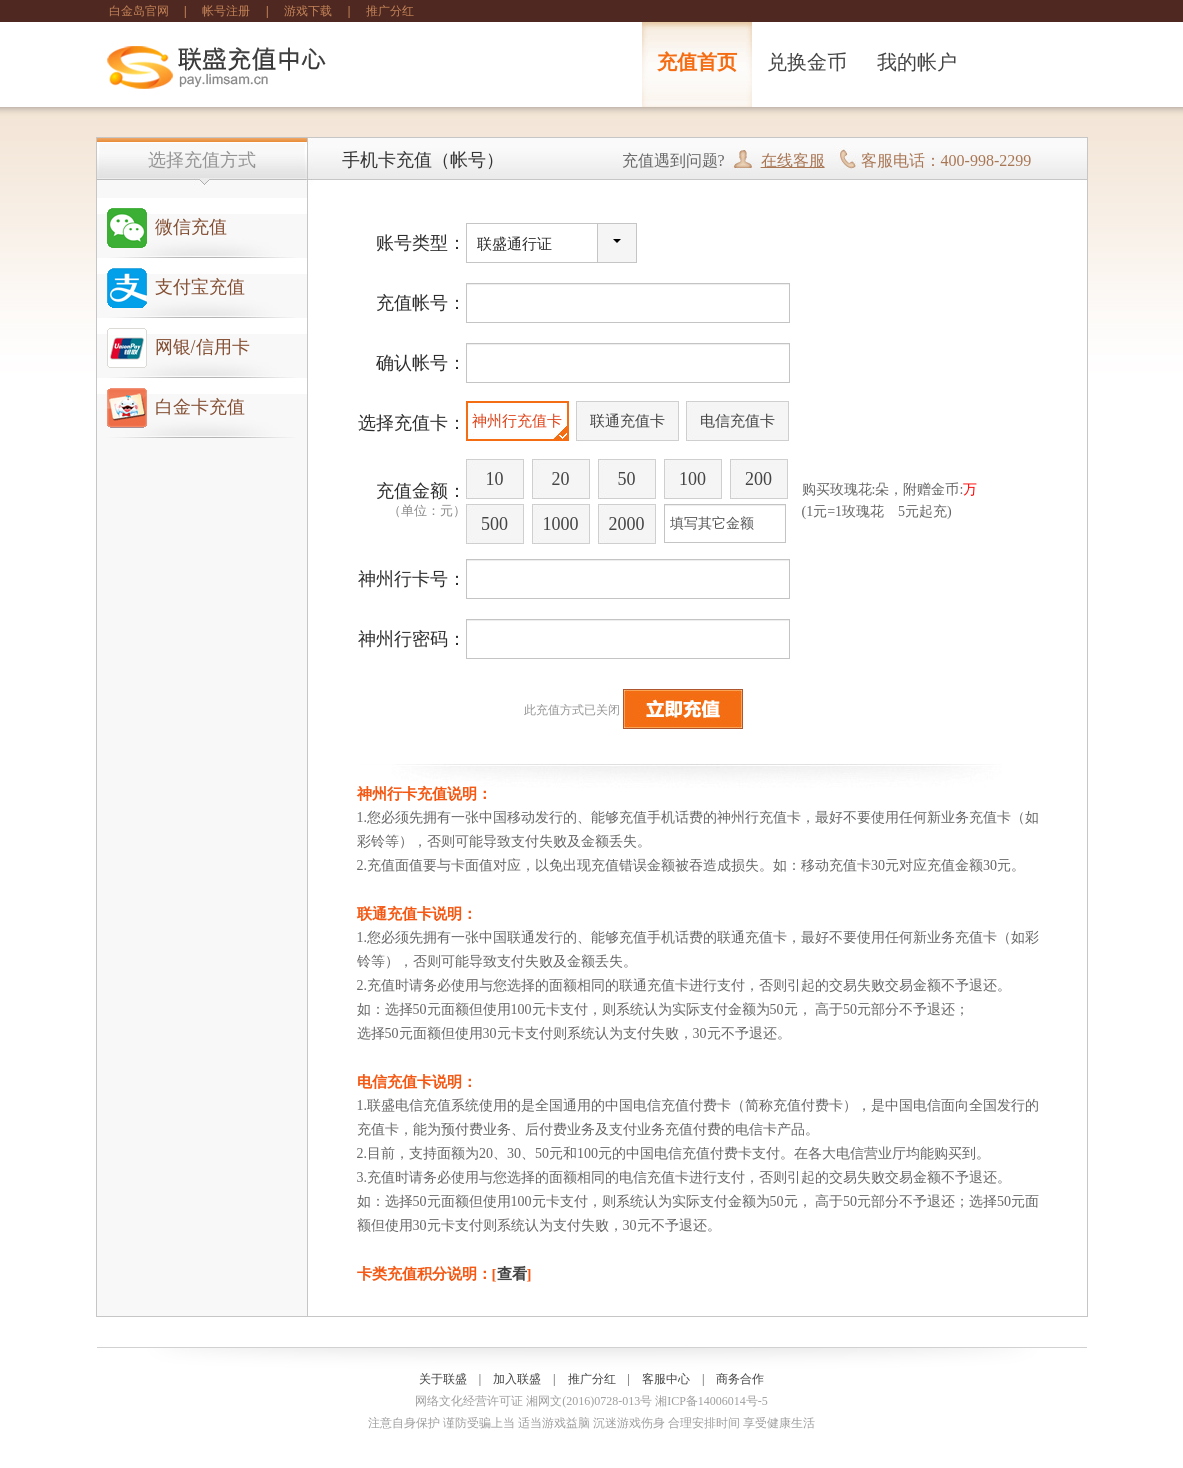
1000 (561, 524)
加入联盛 (517, 1379)
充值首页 (697, 62)
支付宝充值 (200, 287)
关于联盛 (443, 1379)
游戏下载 (308, 11)
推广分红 (390, 11)
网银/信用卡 (202, 347)
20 (561, 479)
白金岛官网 (139, 11)
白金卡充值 (200, 407)
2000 (627, 524)
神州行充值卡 (517, 421)
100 (692, 479)
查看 (512, 1274)
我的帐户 (917, 62)
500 (494, 524)
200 (758, 479)
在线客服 (793, 160)
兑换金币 (807, 62)
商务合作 (740, 1379)
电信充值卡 (737, 421)
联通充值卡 (627, 421)
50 (627, 479)
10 (495, 479)
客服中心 (666, 1379)
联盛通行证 (514, 244)
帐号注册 (226, 11)
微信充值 (191, 227)
